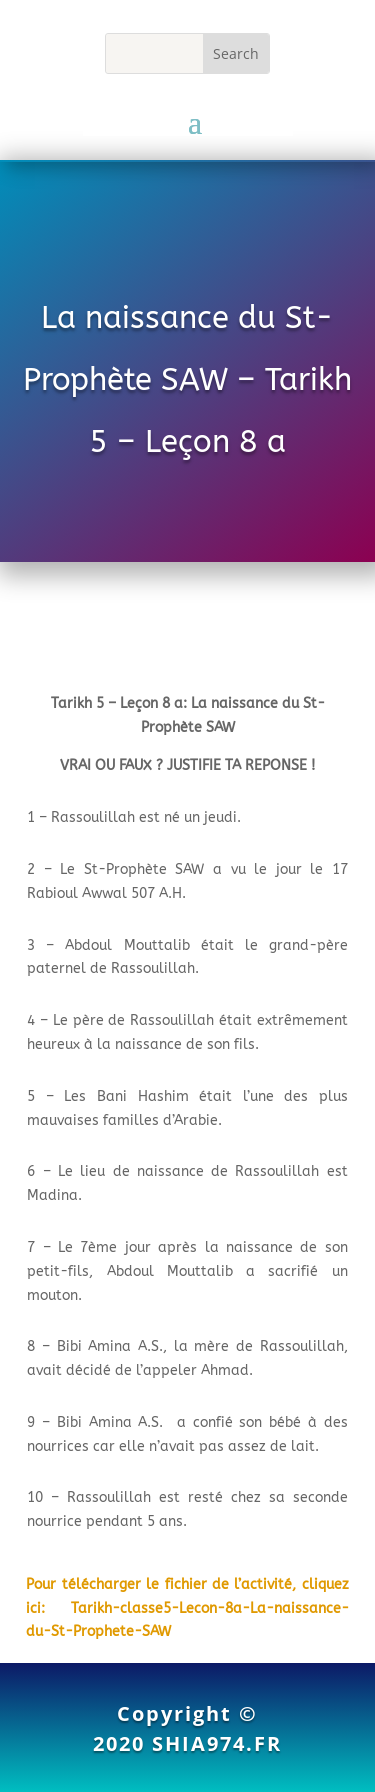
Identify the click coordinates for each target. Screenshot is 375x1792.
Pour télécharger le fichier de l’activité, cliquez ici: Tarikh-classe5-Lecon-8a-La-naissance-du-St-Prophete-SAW (187, 1608)
